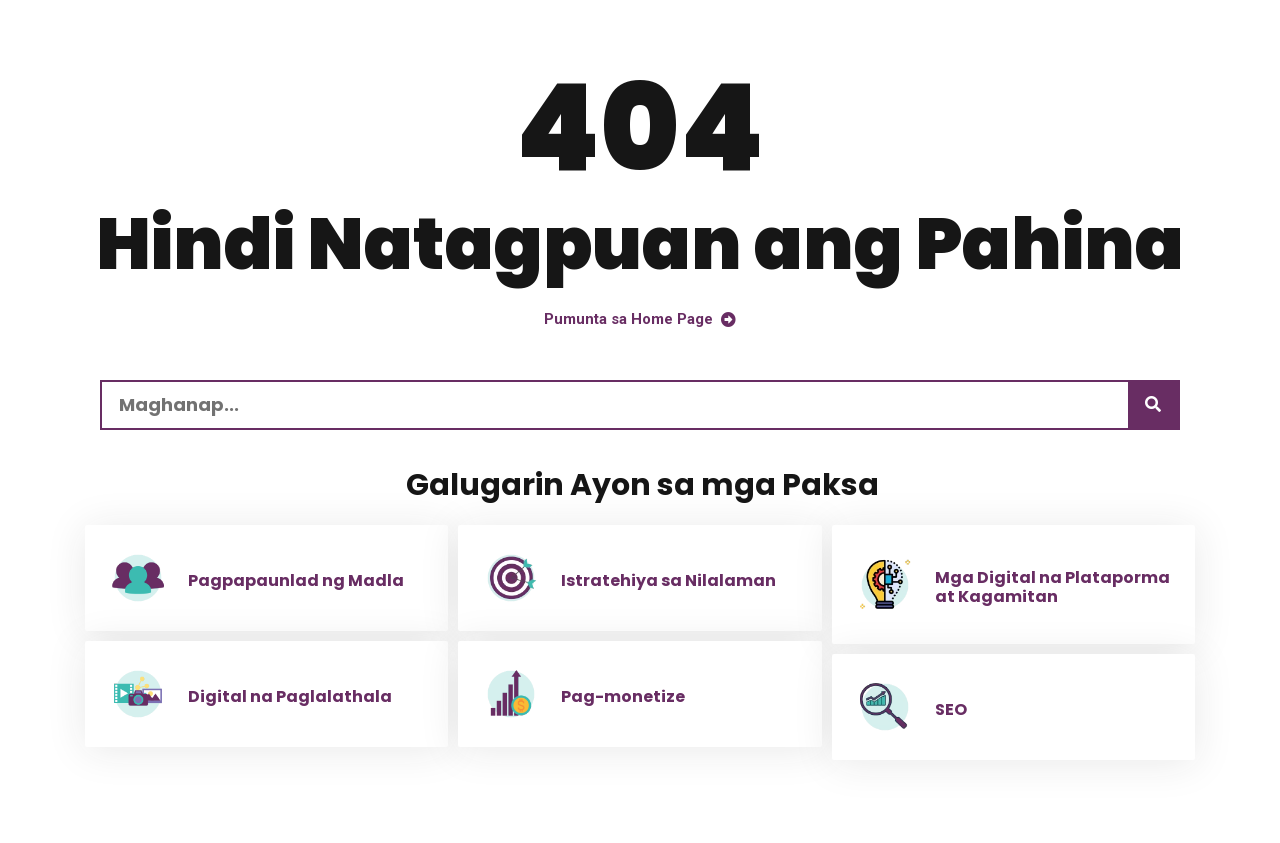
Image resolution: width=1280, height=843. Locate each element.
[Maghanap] (1153, 405)
